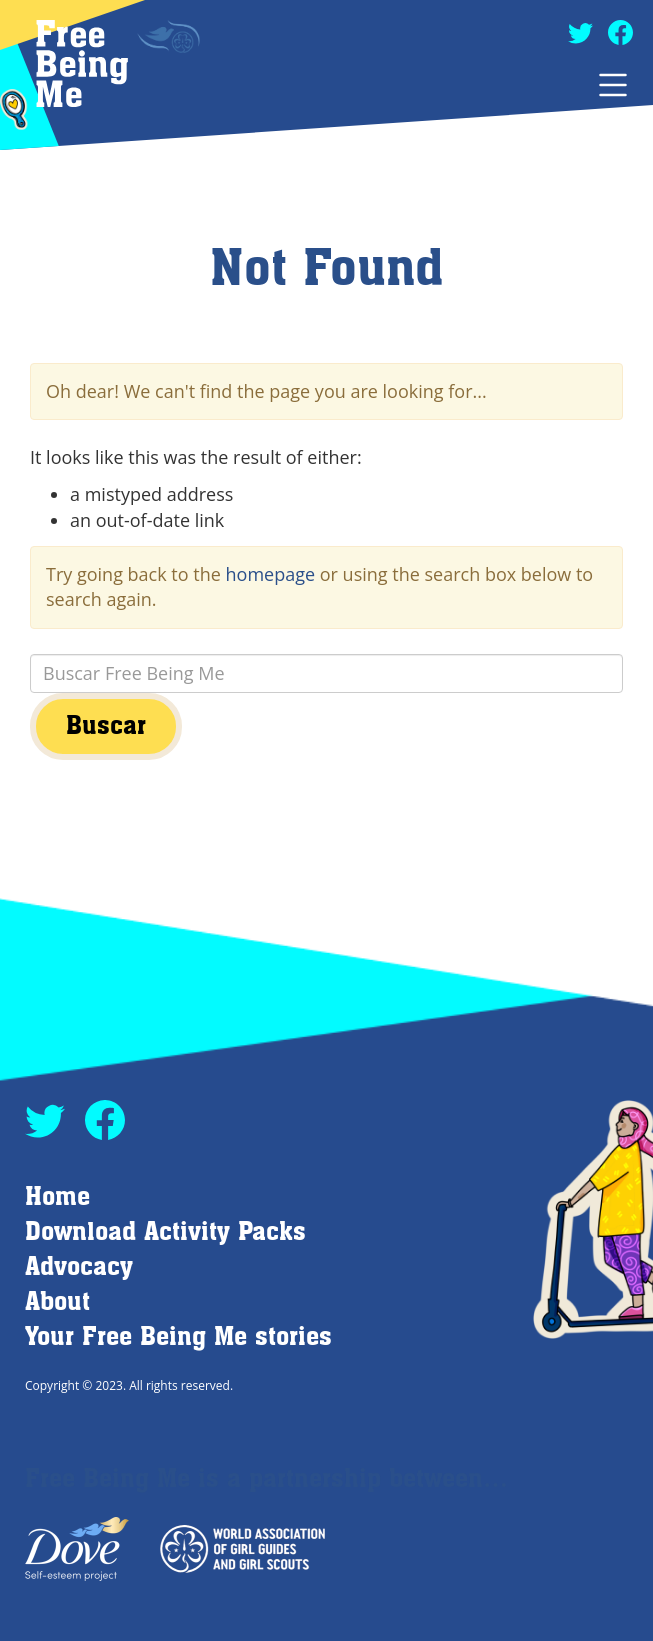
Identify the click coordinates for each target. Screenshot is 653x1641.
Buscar (106, 726)
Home (57, 1197)
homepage (271, 574)
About (57, 1302)
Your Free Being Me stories (178, 1337)
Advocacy (79, 1267)
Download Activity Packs (165, 1232)
